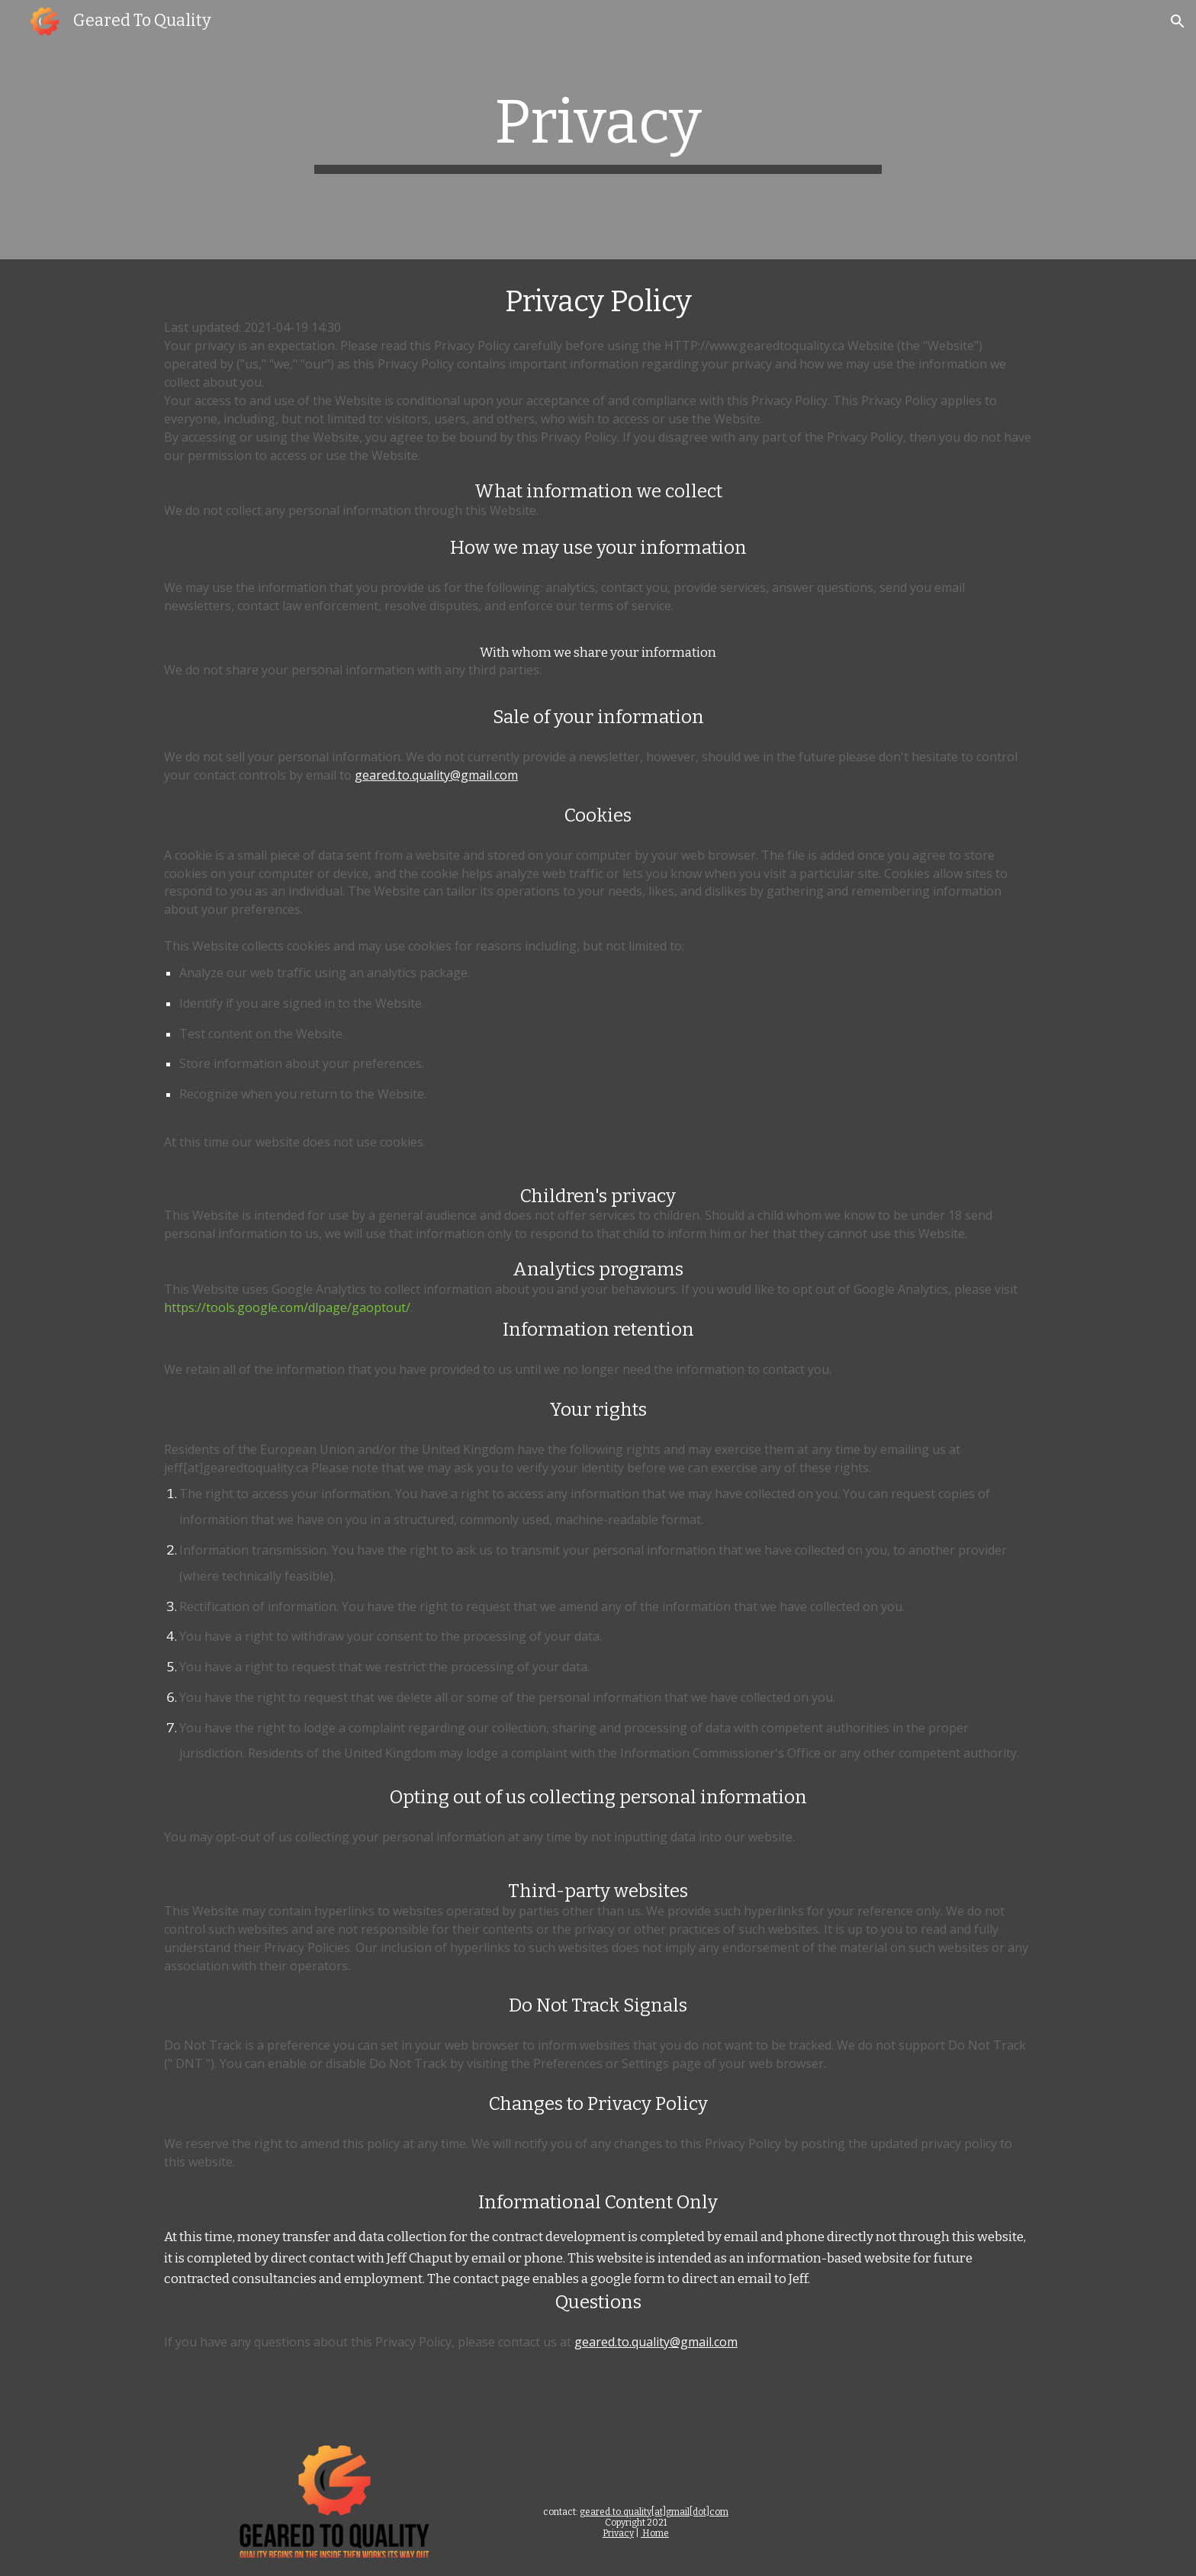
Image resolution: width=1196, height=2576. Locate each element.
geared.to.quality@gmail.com (436, 775)
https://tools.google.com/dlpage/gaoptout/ (287, 1307)
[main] (598, 129)
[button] (1177, 21)
